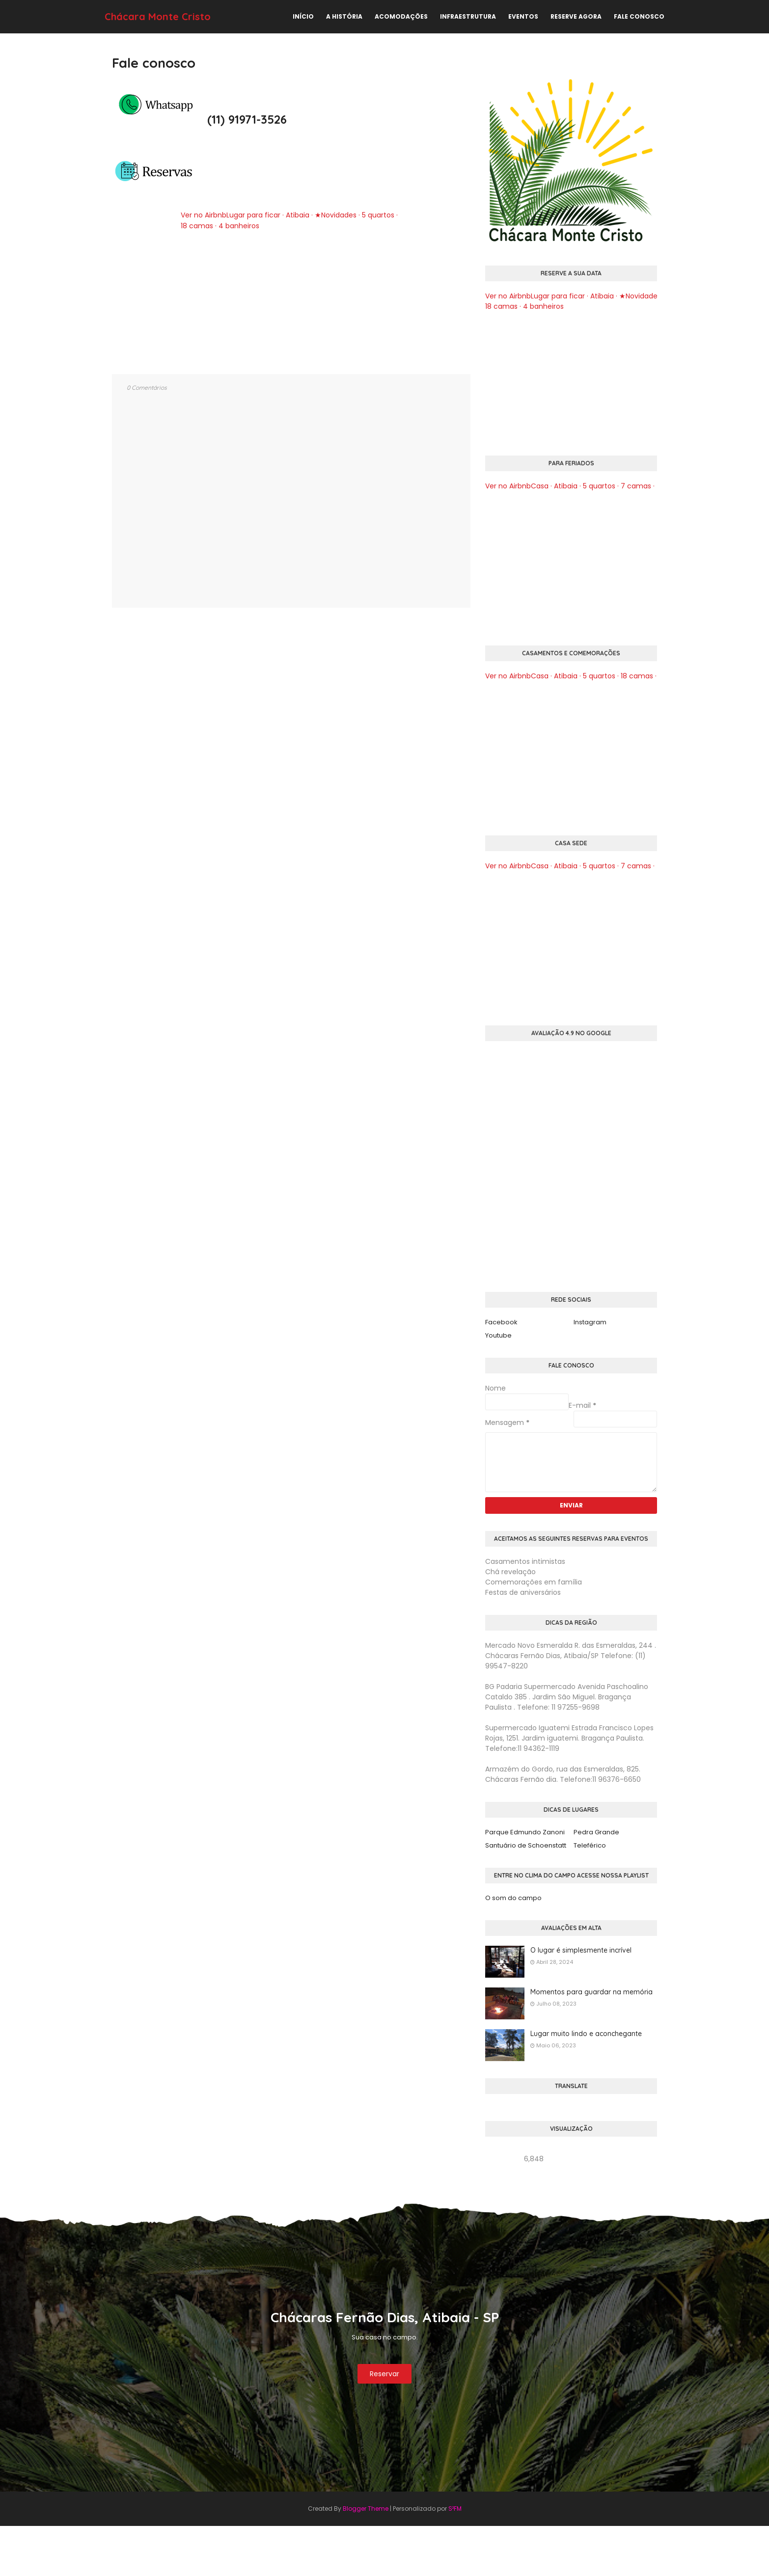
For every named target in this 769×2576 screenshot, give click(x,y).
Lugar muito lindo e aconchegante (586, 2033)
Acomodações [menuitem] (401, 16)
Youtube (498, 1335)
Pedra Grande (596, 1832)
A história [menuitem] (344, 16)
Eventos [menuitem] (523, 16)
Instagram (590, 1322)
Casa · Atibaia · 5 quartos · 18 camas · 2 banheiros (614, 676)
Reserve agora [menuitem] (576, 16)
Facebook (501, 1322)
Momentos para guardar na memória (591, 1991)
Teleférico (590, 1845)
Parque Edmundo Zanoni (525, 1832)
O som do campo (513, 1898)
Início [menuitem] (303, 16)
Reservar (384, 2374)
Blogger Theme (365, 2508)
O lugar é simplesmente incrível (581, 1950)
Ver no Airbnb (203, 215)
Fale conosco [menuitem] (639, 16)
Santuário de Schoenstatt (525, 1845)
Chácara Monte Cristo (158, 16)
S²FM (455, 2508)
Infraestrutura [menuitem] (468, 16)
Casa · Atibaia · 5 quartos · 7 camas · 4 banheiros (614, 486)
